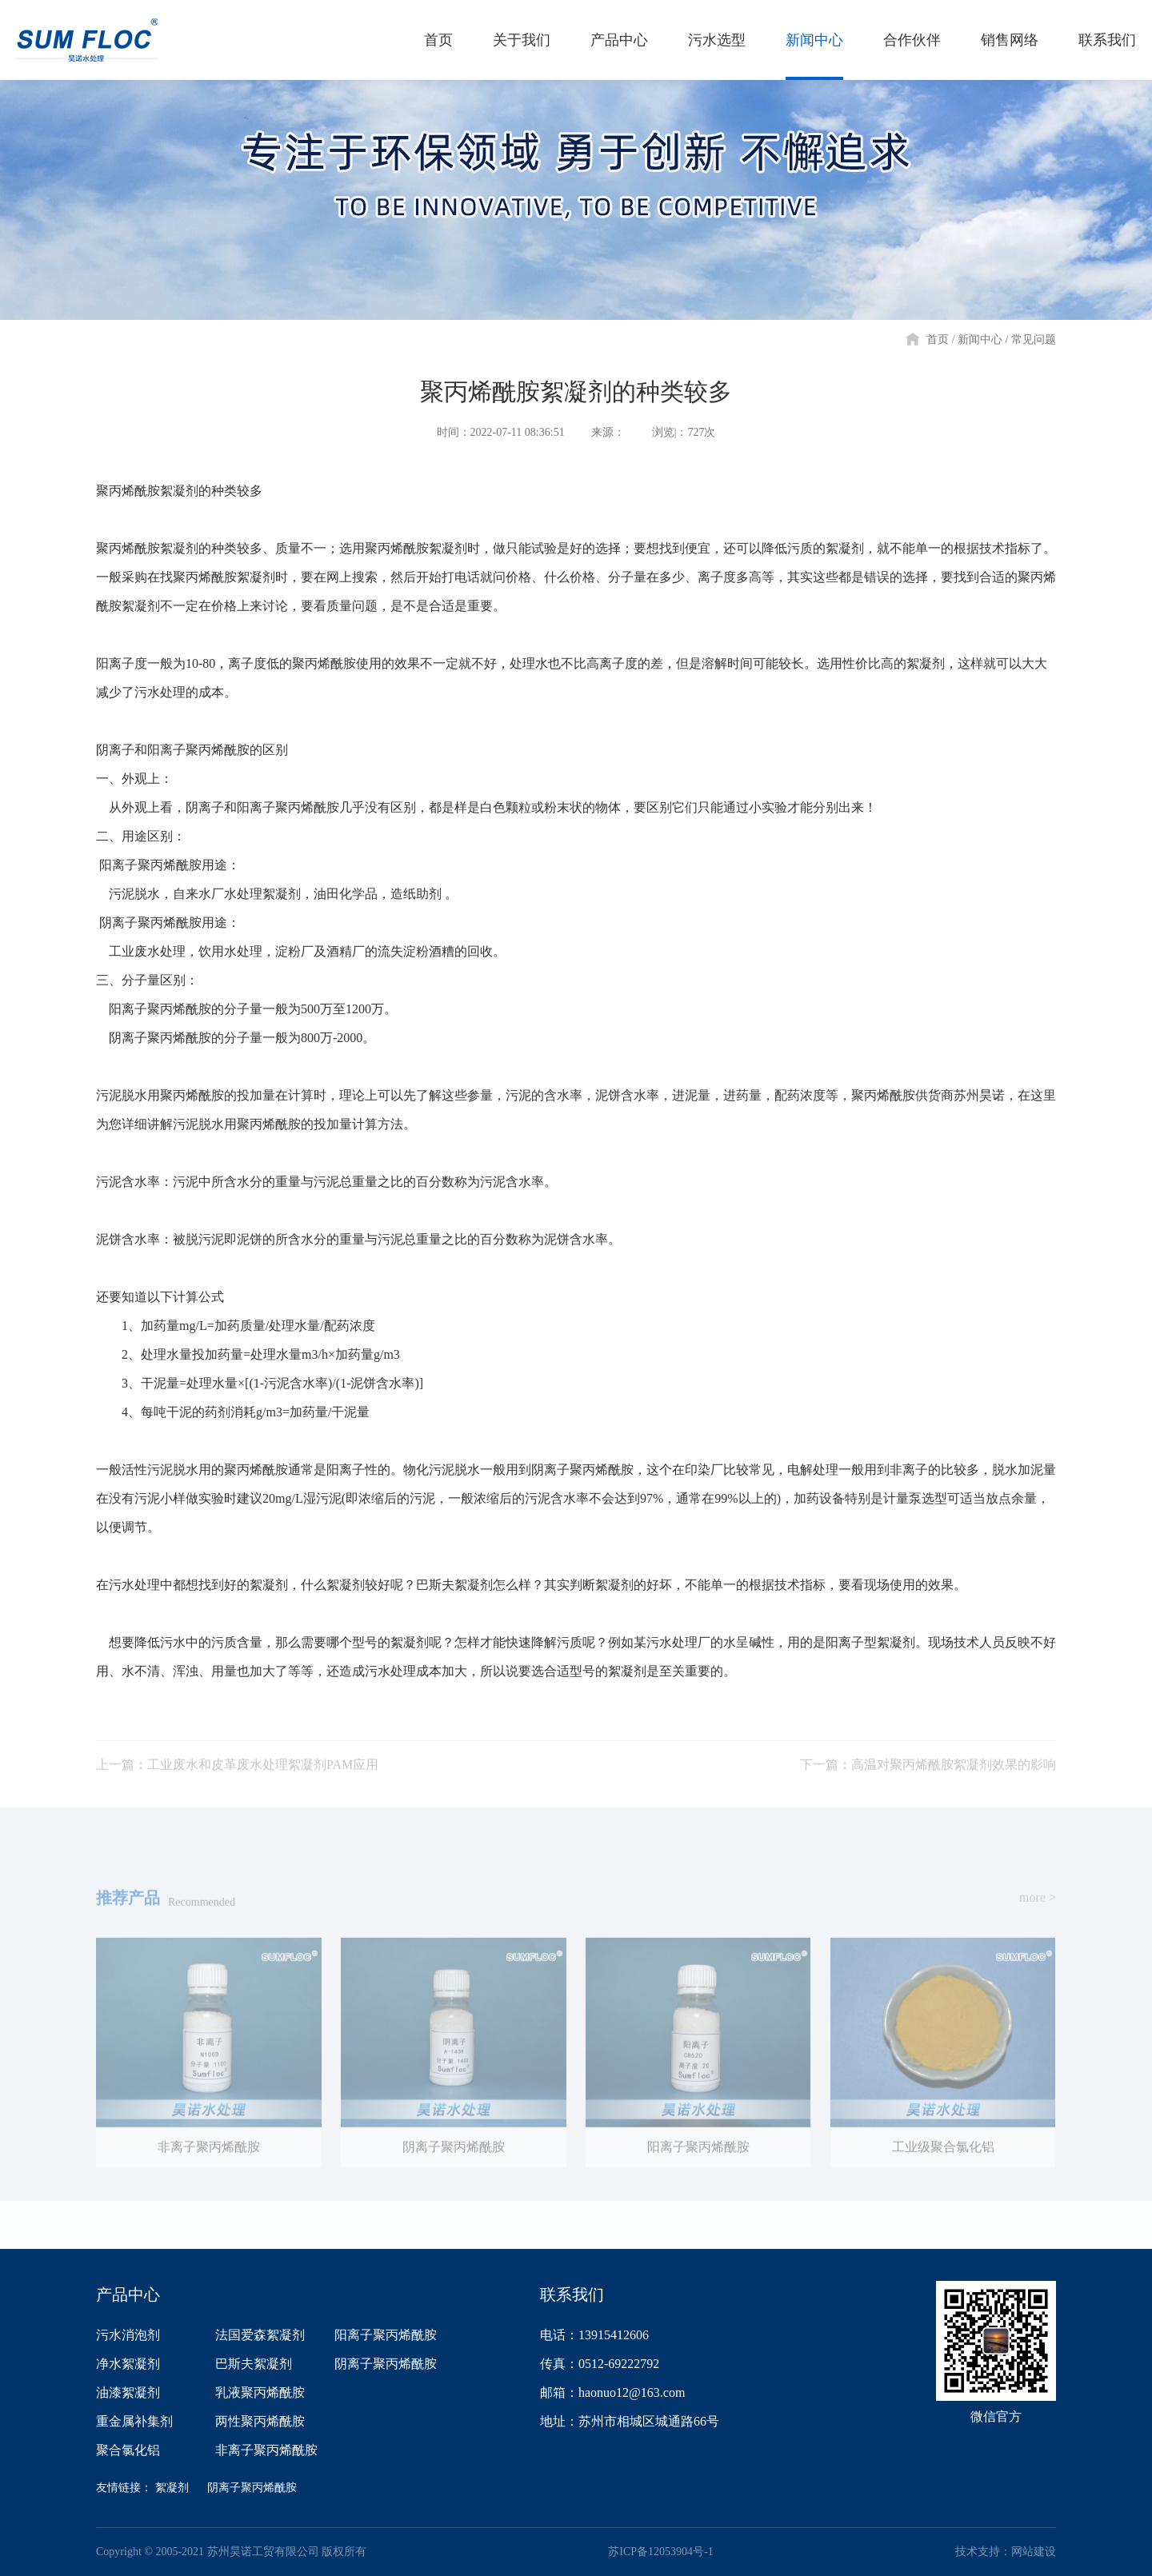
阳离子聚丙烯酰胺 (385, 2335)
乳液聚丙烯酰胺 (260, 2392)
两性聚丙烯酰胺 (260, 2421)
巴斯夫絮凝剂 (253, 2363)
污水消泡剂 (128, 2335)
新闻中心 (980, 339)
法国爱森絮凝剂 (260, 2335)
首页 (937, 339)
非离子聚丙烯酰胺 (266, 2450)
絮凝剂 (172, 2488)
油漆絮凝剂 (128, 2392)
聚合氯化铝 (128, 2450)
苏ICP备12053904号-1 (660, 2552)
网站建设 (1033, 2552)
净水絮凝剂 (128, 2363)
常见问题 (1033, 339)
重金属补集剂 (134, 2421)
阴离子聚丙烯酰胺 (385, 2363)
